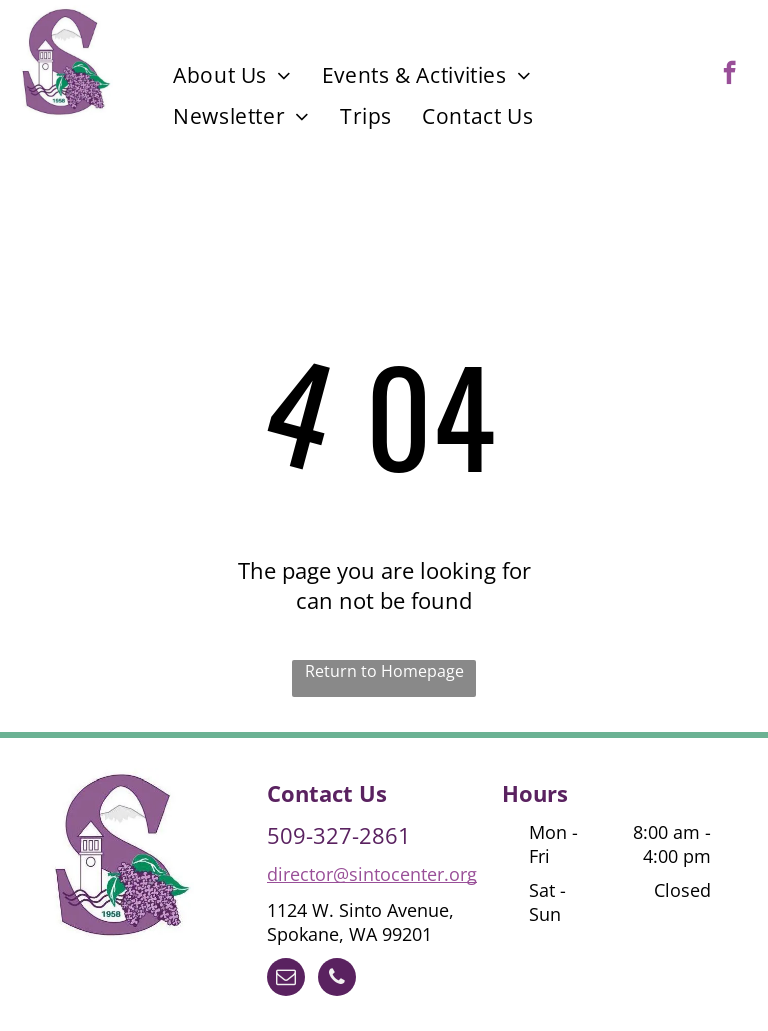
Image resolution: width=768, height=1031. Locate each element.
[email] (286, 979)
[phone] (337, 979)
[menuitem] (232, 75)
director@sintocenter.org (372, 874)
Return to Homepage (384, 671)
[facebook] (729, 75)
